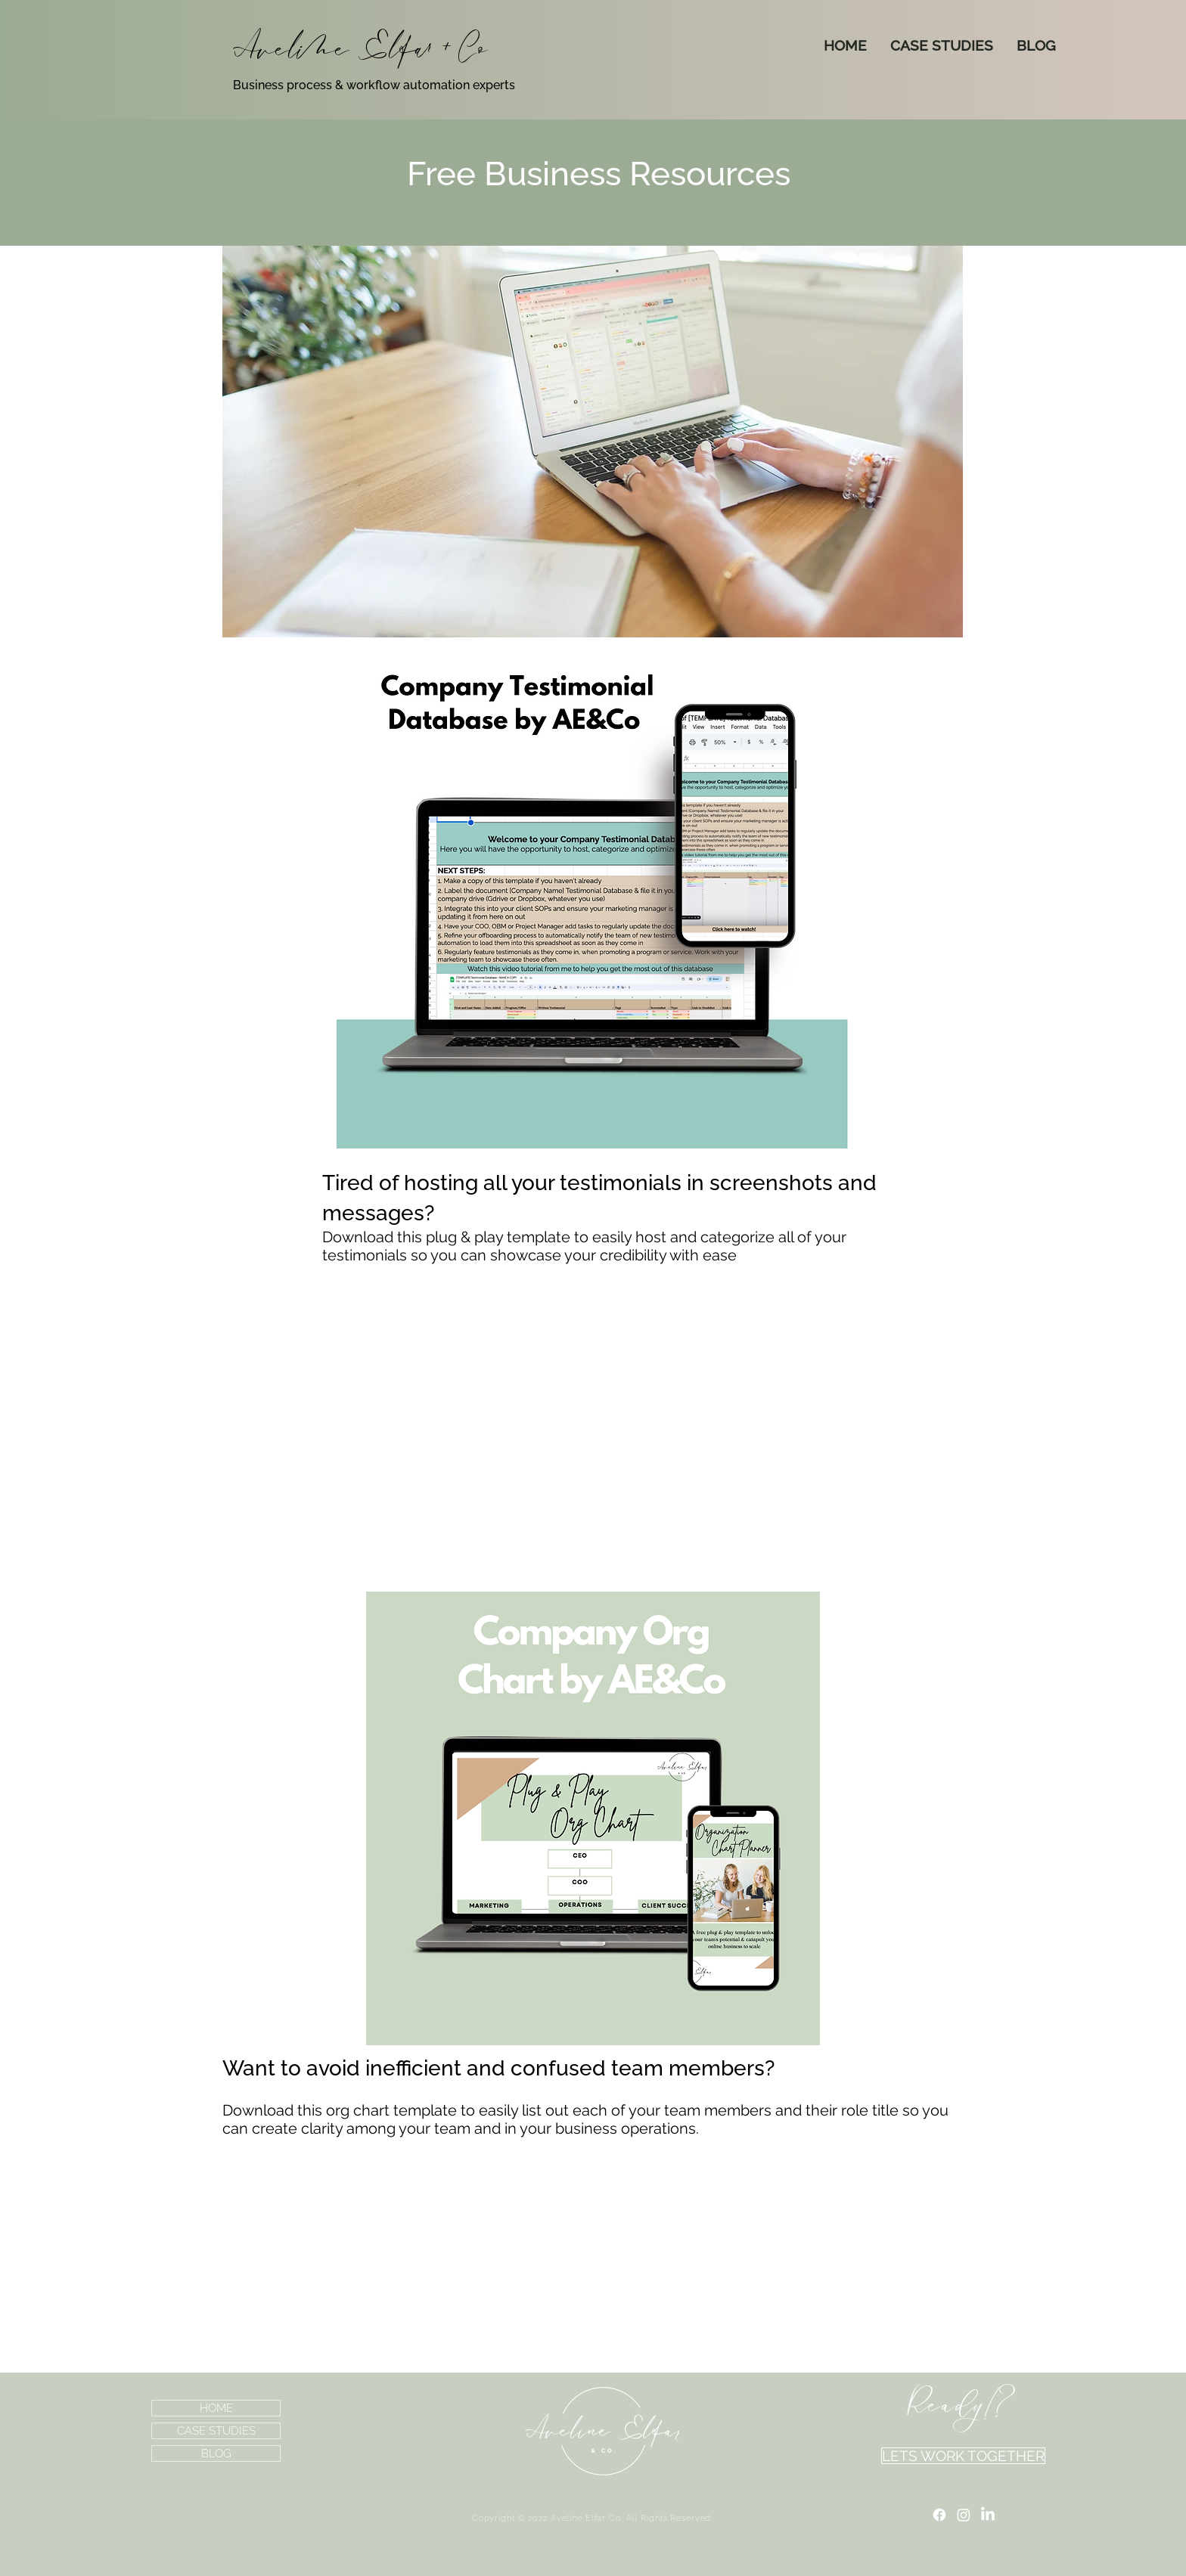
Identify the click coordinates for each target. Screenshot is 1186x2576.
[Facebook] (939, 2514)
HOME (216, 2408)
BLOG (216, 2453)
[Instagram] (963, 2514)
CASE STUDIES (216, 2431)
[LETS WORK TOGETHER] (963, 2455)
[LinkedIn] (988, 2514)
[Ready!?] (963, 2405)
